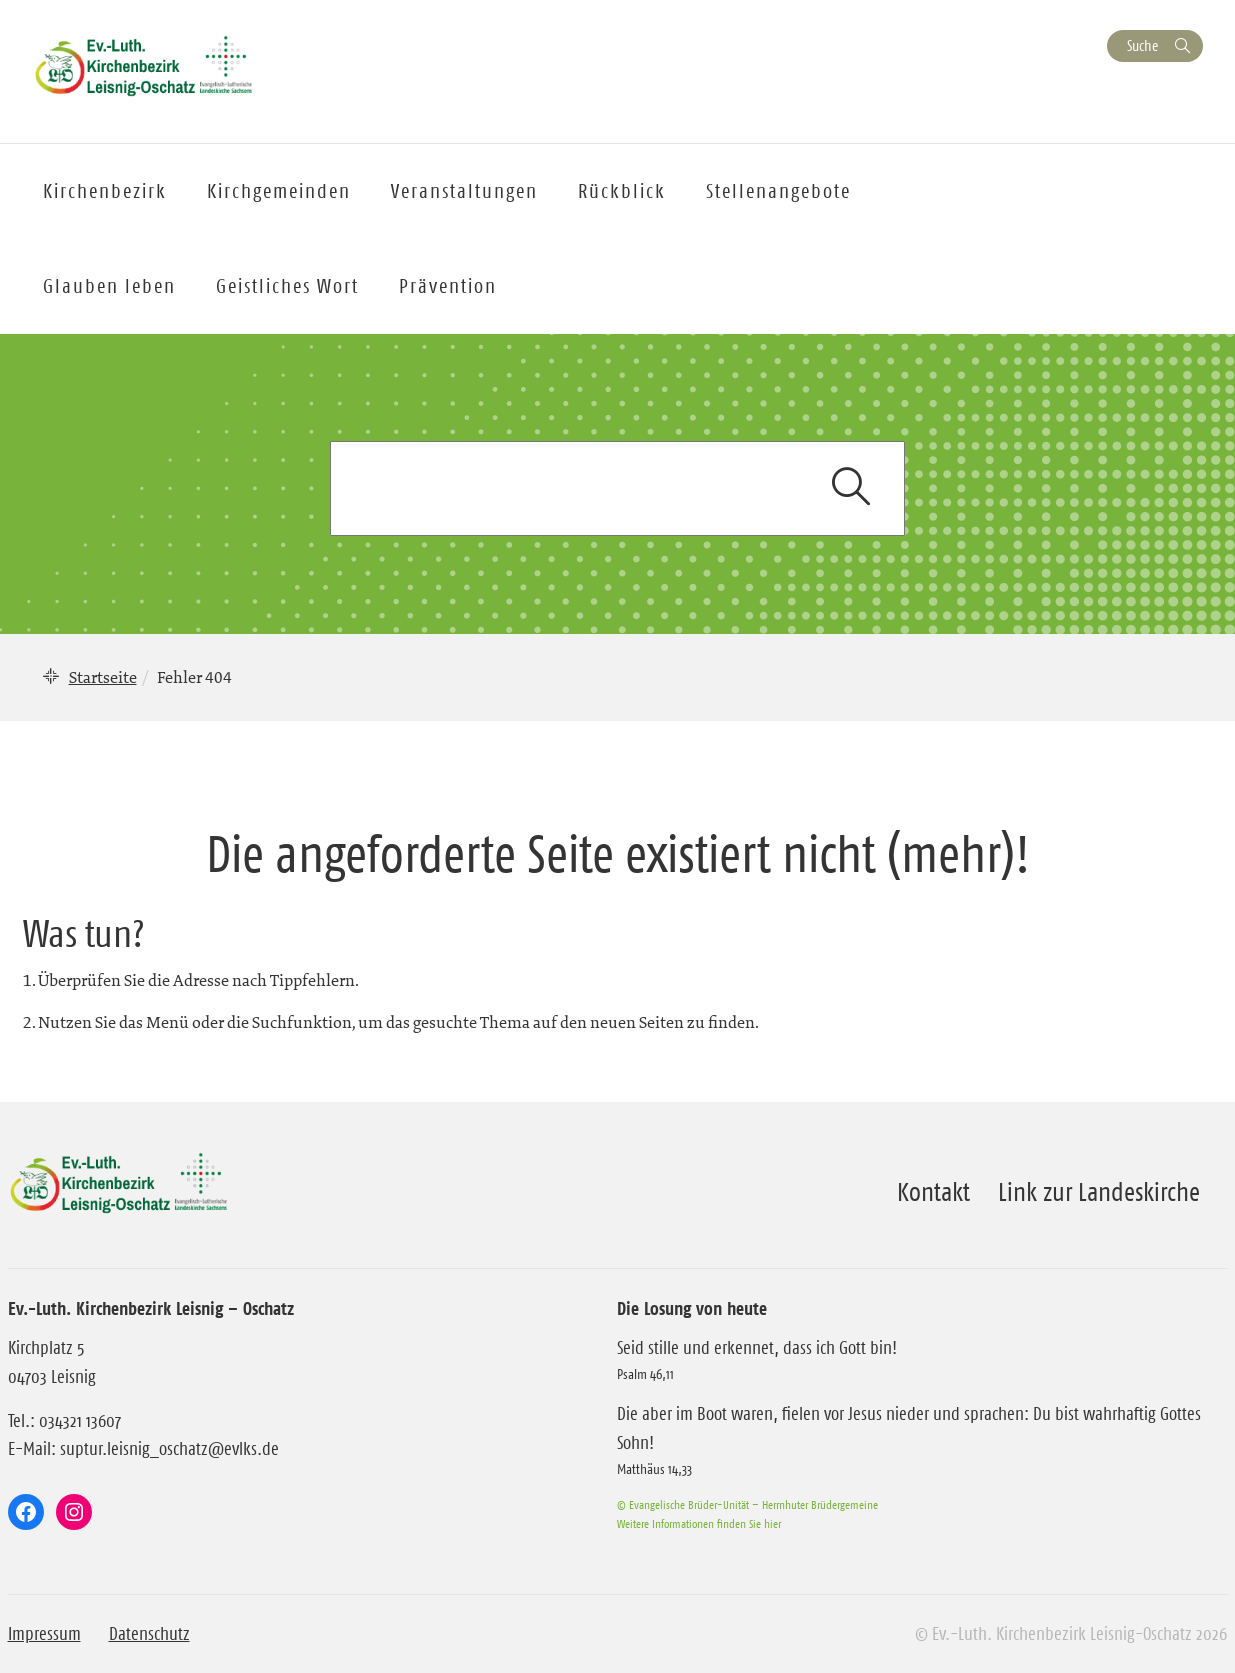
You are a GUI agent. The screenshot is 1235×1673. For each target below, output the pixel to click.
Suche (1142, 45)
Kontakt (933, 1192)
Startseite (103, 677)
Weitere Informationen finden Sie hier (699, 1523)
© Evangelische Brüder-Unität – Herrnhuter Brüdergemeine (747, 1504)
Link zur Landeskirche (1099, 1192)
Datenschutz (149, 1634)
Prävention (448, 286)
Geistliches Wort (287, 286)
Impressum (44, 1634)
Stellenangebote (778, 191)
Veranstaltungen (464, 191)
